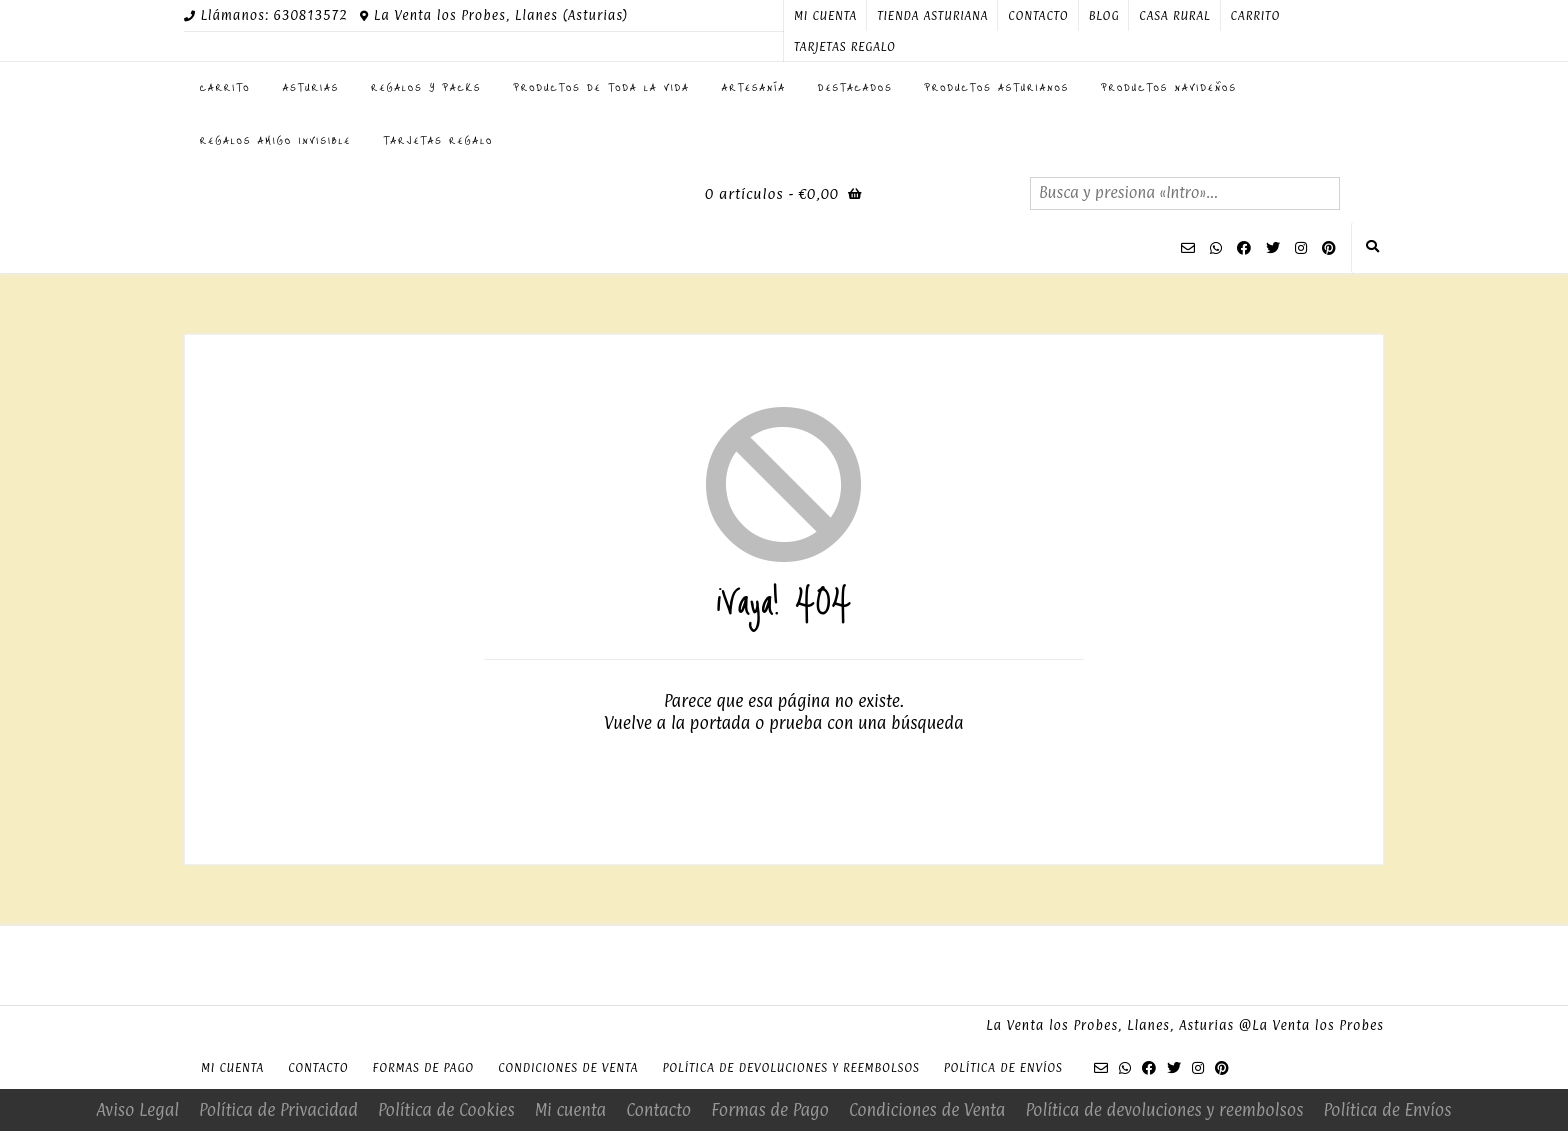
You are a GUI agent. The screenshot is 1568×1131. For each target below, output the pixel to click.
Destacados (855, 87)
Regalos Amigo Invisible (275, 140)
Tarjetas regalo (845, 47)
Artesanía (754, 87)
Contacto (1038, 16)
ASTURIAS (311, 87)
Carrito (1256, 16)
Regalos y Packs (426, 87)
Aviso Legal (137, 1110)
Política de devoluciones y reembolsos (790, 1068)
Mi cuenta (825, 16)
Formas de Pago (423, 1068)
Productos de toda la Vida (602, 87)
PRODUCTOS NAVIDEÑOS (1169, 87)
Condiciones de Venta (568, 1068)
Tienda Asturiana (932, 16)
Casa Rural (1174, 16)
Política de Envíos (1003, 1068)
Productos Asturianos (997, 87)
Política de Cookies (446, 1110)
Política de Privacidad (278, 1110)
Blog (1104, 16)
